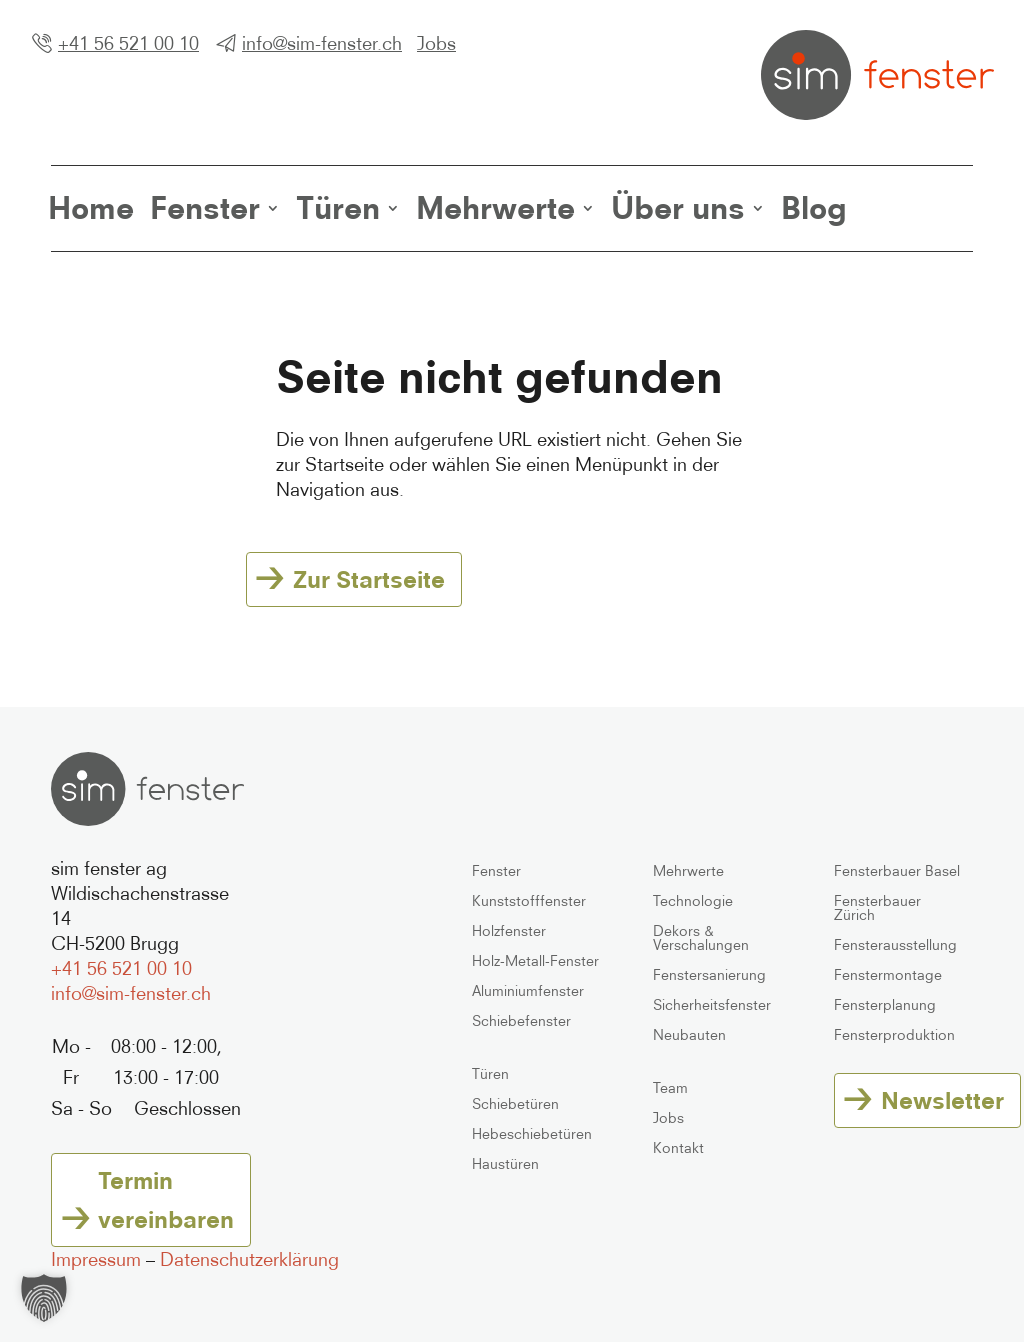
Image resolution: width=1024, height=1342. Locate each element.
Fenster (205, 208)
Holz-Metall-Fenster (535, 961)
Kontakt (678, 1148)
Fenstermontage (888, 975)
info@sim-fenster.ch (322, 43)
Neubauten (689, 1035)
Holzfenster (509, 931)
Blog (814, 208)
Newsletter (942, 1100)
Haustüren (505, 1164)
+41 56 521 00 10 (128, 43)
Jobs (436, 43)
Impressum (96, 1259)
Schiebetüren (515, 1104)
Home (91, 208)
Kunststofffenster (529, 901)
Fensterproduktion (894, 1035)
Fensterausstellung (895, 945)
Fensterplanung (885, 1005)
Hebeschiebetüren (532, 1134)
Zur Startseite (369, 579)
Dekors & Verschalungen (701, 938)
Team (670, 1088)
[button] (44, 1298)
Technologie (693, 901)
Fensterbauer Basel (897, 871)
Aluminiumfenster (528, 991)
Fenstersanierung (709, 975)
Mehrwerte (495, 208)
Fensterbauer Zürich (877, 908)
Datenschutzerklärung (249, 1259)
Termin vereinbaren (166, 1199)
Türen (338, 208)
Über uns (678, 208)
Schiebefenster (521, 1021)
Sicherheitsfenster (712, 1005)
